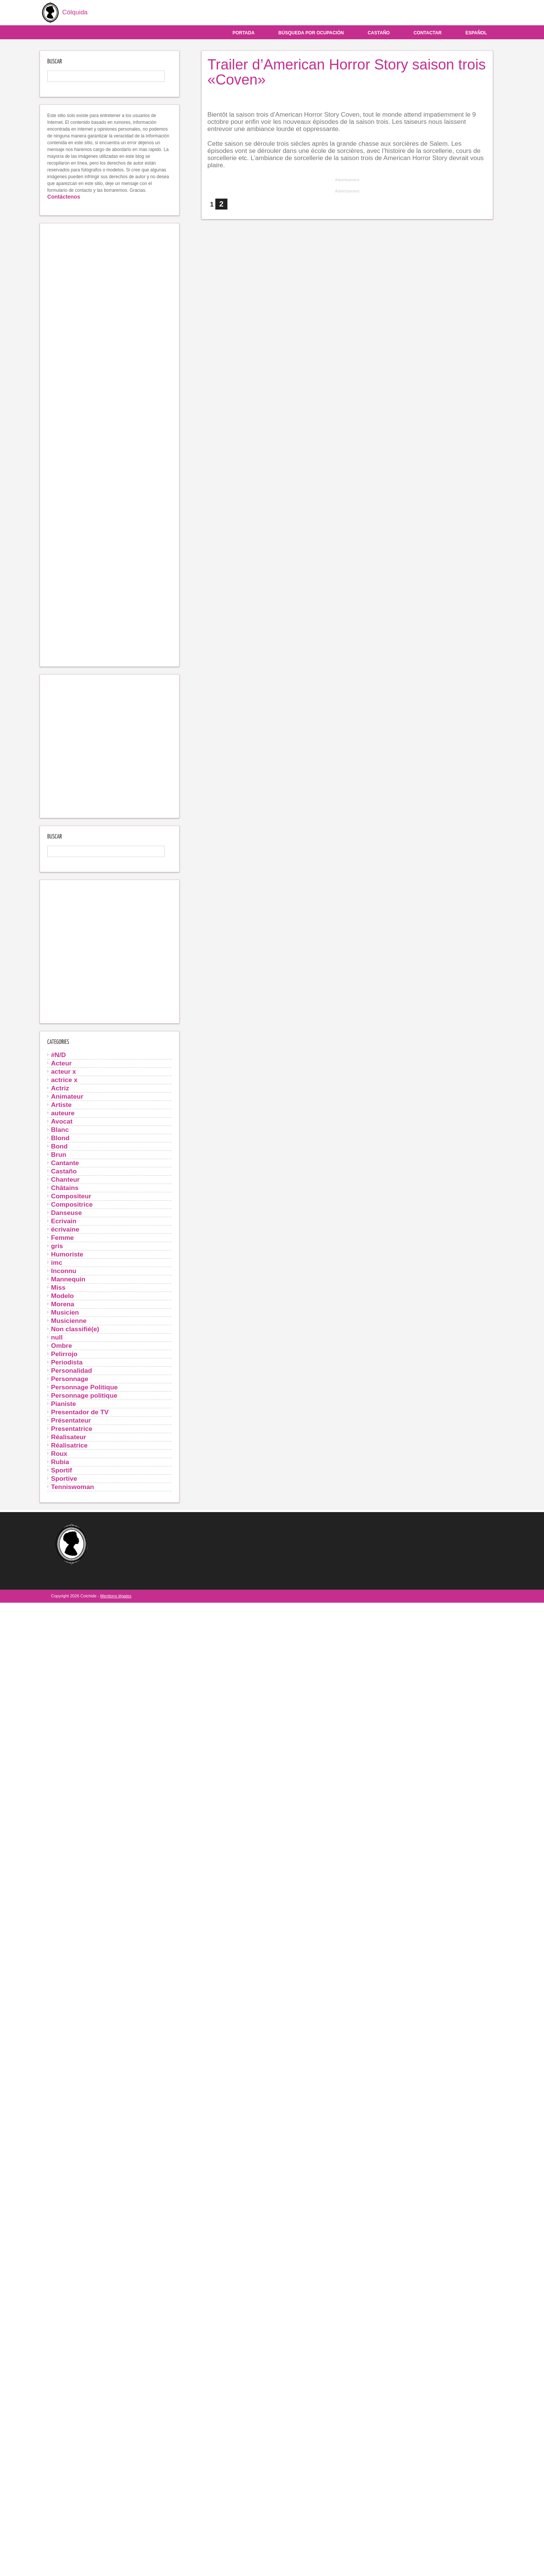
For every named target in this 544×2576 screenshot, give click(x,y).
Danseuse (66, 1212)
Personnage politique (84, 1395)
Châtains (65, 1188)
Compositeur (71, 1196)
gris (57, 1246)
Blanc (60, 1129)
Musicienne (69, 1320)
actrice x (64, 1080)
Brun (58, 1154)
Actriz (60, 1088)
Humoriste (67, 1254)
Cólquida (64, 12)
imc (56, 1262)
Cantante (65, 1163)
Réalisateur (68, 1437)
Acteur (61, 1063)
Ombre (61, 1345)
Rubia (60, 1462)
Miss (58, 1287)
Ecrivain (63, 1221)
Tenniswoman (72, 1487)
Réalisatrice (69, 1445)
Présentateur (71, 1420)
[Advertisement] (109, 445)
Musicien (65, 1312)
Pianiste (63, 1403)
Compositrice (72, 1204)
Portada (243, 32)
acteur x (63, 1071)
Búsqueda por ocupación (311, 32)
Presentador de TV (80, 1412)
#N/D (58, 1055)
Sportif (61, 1470)
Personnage (69, 1379)
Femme (62, 1237)
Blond (60, 1138)
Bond (59, 1146)
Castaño (378, 32)
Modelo (62, 1296)
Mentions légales (115, 1596)
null (57, 1337)
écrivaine (65, 1229)
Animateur (67, 1096)
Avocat (62, 1121)
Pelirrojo (64, 1354)
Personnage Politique (84, 1387)
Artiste (61, 1104)
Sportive (64, 1478)
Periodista (66, 1362)
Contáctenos (63, 197)
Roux (59, 1453)
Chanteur (65, 1179)
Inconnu (63, 1271)
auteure (62, 1113)
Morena (62, 1304)
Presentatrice (71, 1428)
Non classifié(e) (75, 1329)
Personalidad (71, 1370)
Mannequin (68, 1279)
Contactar (428, 32)
